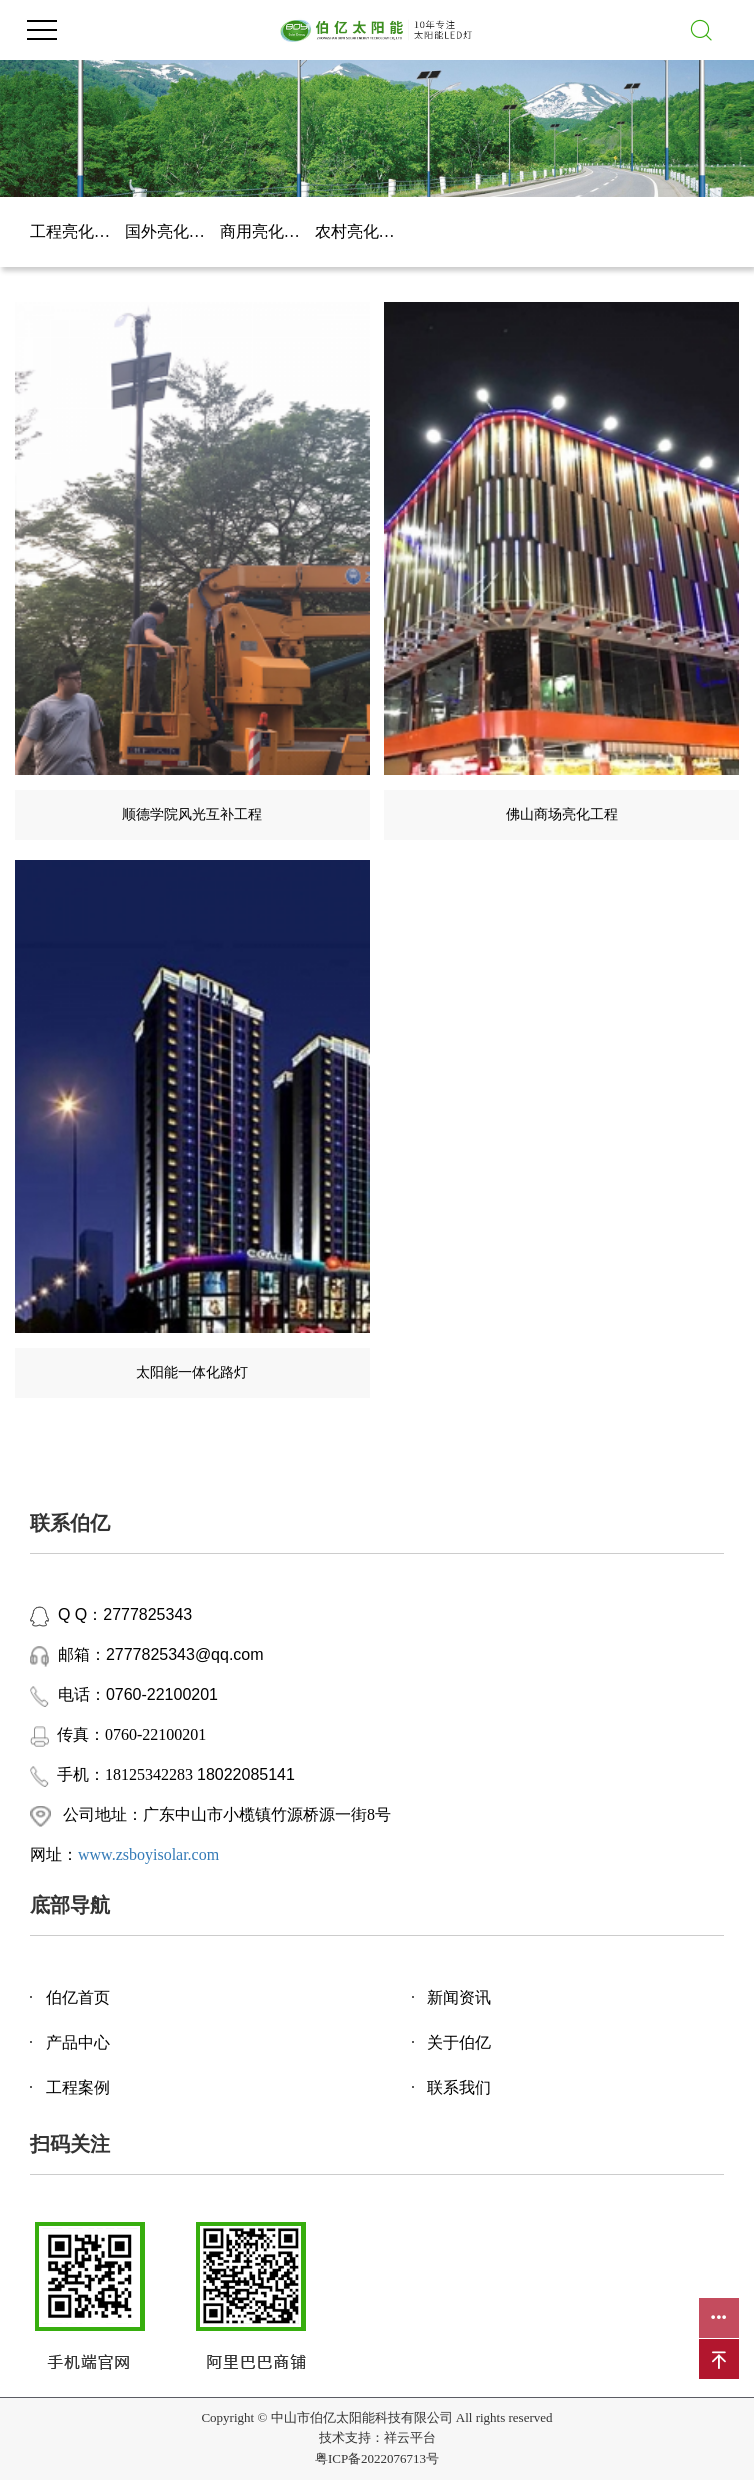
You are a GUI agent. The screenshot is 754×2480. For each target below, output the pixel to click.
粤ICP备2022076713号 (377, 2458)
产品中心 (78, 2042)
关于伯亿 (459, 2042)
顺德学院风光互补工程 (192, 814)
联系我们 (459, 2087)
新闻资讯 (459, 1997)
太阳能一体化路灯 (192, 1372)
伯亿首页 (78, 1997)
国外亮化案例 (172, 231)
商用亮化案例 (267, 231)
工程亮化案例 (77, 231)
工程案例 (78, 2087)
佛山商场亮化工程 (562, 814)
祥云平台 (410, 2437)
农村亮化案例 (362, 231)
